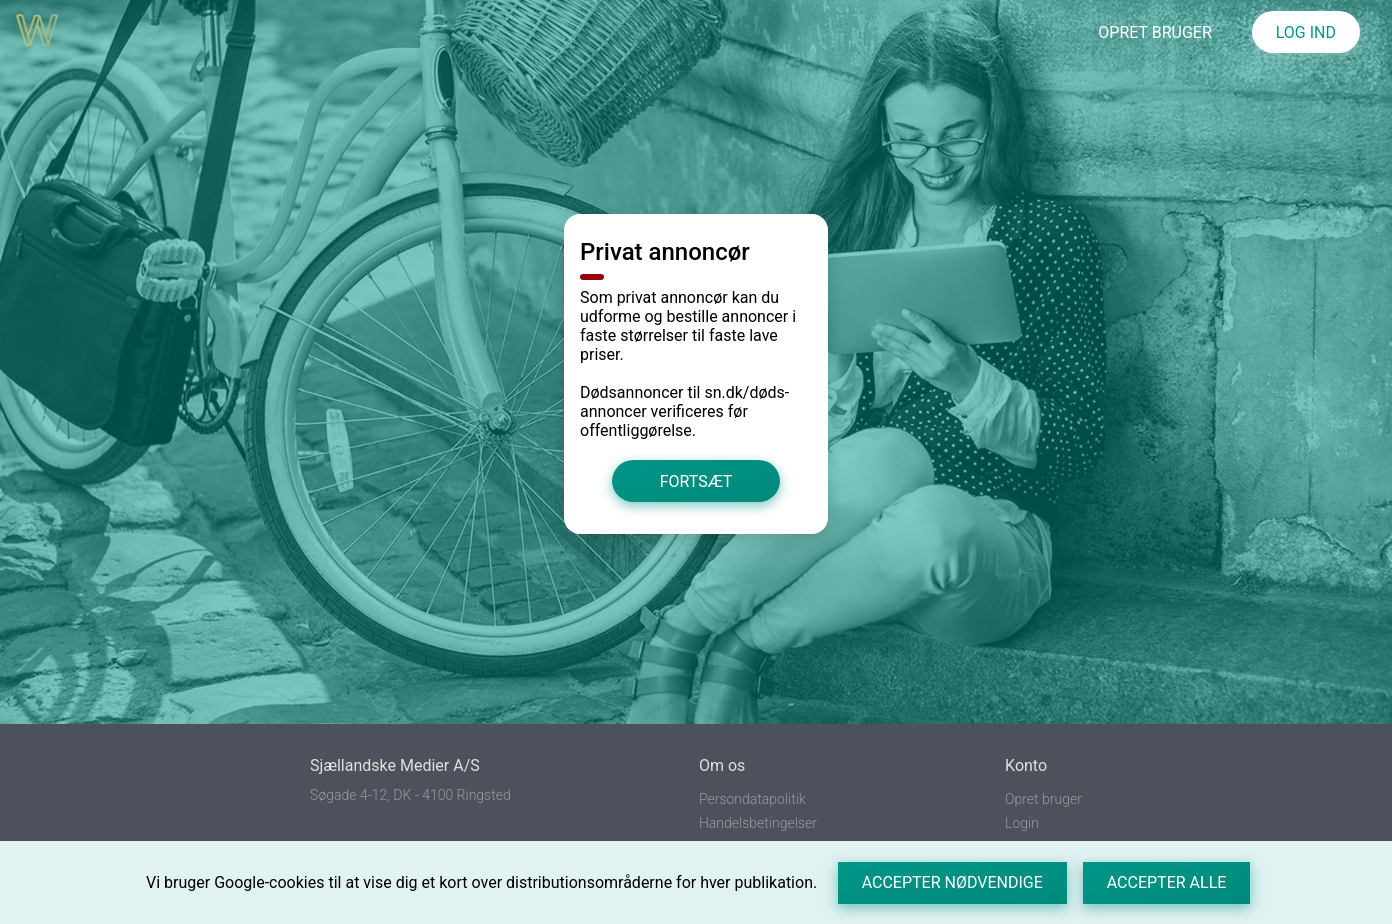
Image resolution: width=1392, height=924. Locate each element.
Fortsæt (696, 481)
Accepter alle (1167, 882)
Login (1022, 823)
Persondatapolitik (752, 799)
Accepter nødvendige (952, 882)
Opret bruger (1043, 799)
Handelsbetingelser (758, 823)
